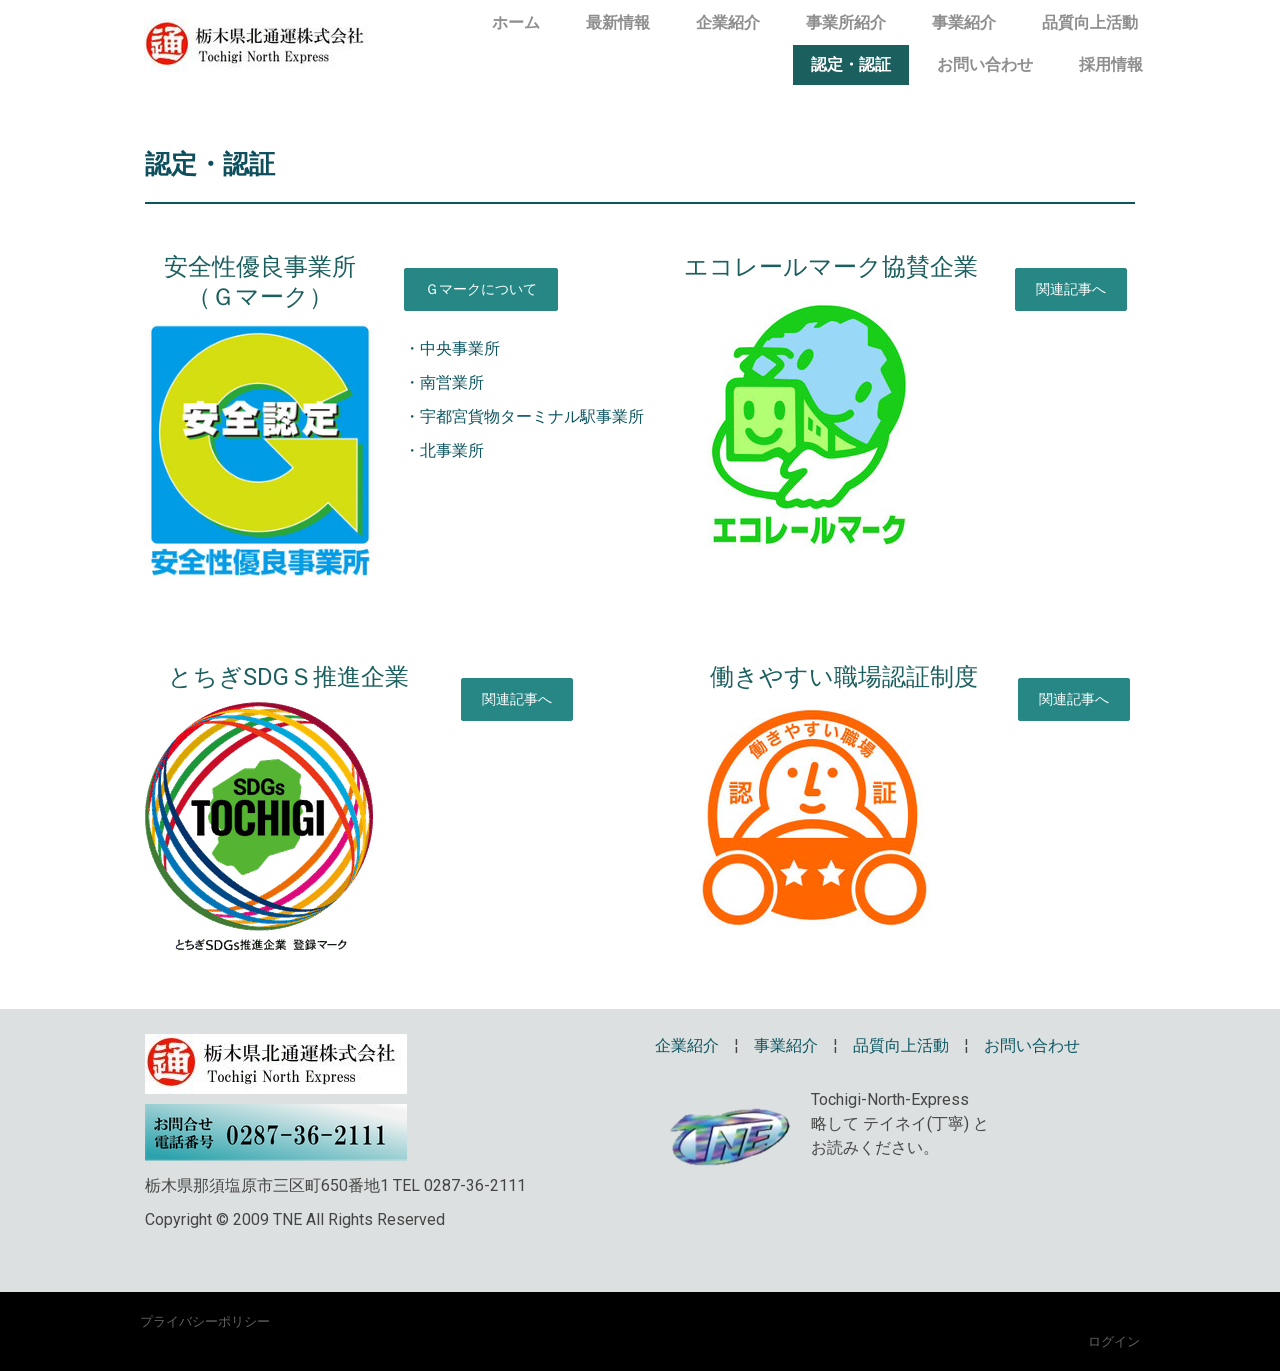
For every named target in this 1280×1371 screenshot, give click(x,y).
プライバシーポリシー (205, 1321)
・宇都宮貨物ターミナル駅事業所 (524, 416)
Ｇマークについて (481, 289)
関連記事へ (1071, 289)
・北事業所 (444, 450)
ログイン (1114, 1341)
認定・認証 (851, 64)
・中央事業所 (452, 348)
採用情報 (1111, 64)
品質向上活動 (1090, 22)
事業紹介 (964, 22)
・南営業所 (444, 382)
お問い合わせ (985, 64)
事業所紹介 (846, 22)
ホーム (516, 22)
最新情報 (618, 22)
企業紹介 (728, 22)
